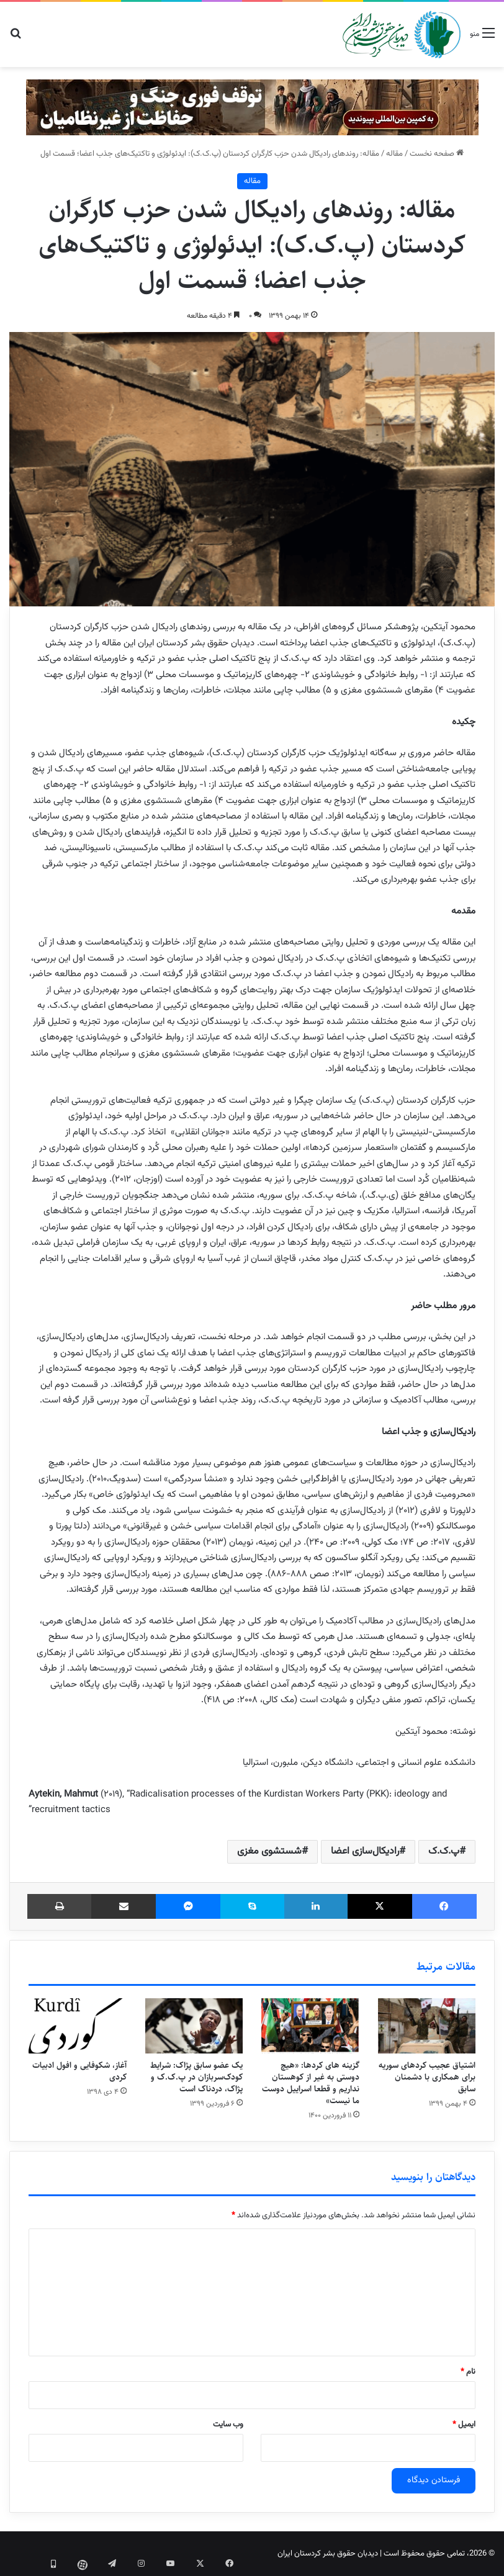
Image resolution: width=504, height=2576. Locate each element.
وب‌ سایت (228, 2424)
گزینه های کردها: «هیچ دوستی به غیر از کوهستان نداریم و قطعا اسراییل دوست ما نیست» (310, 2082)
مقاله (394, 154)
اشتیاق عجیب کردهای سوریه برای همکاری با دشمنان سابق (427, 2077)
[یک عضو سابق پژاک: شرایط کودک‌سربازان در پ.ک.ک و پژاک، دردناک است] (194, 2025)
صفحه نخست (437, 154)
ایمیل (463, 2424)
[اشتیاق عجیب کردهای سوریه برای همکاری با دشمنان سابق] (427, 2025)
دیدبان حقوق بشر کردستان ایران (327, 2553)
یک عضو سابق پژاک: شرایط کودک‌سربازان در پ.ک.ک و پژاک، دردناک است (196, 2077)
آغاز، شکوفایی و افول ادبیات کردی (79, 2071)
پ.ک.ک (443, 1851)
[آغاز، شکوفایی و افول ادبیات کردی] (78, 2025)
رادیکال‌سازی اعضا (365, 1851)
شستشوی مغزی (269, 1851)
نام (468, 2372)
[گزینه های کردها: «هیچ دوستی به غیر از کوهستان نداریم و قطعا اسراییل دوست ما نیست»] (310, 2025)
